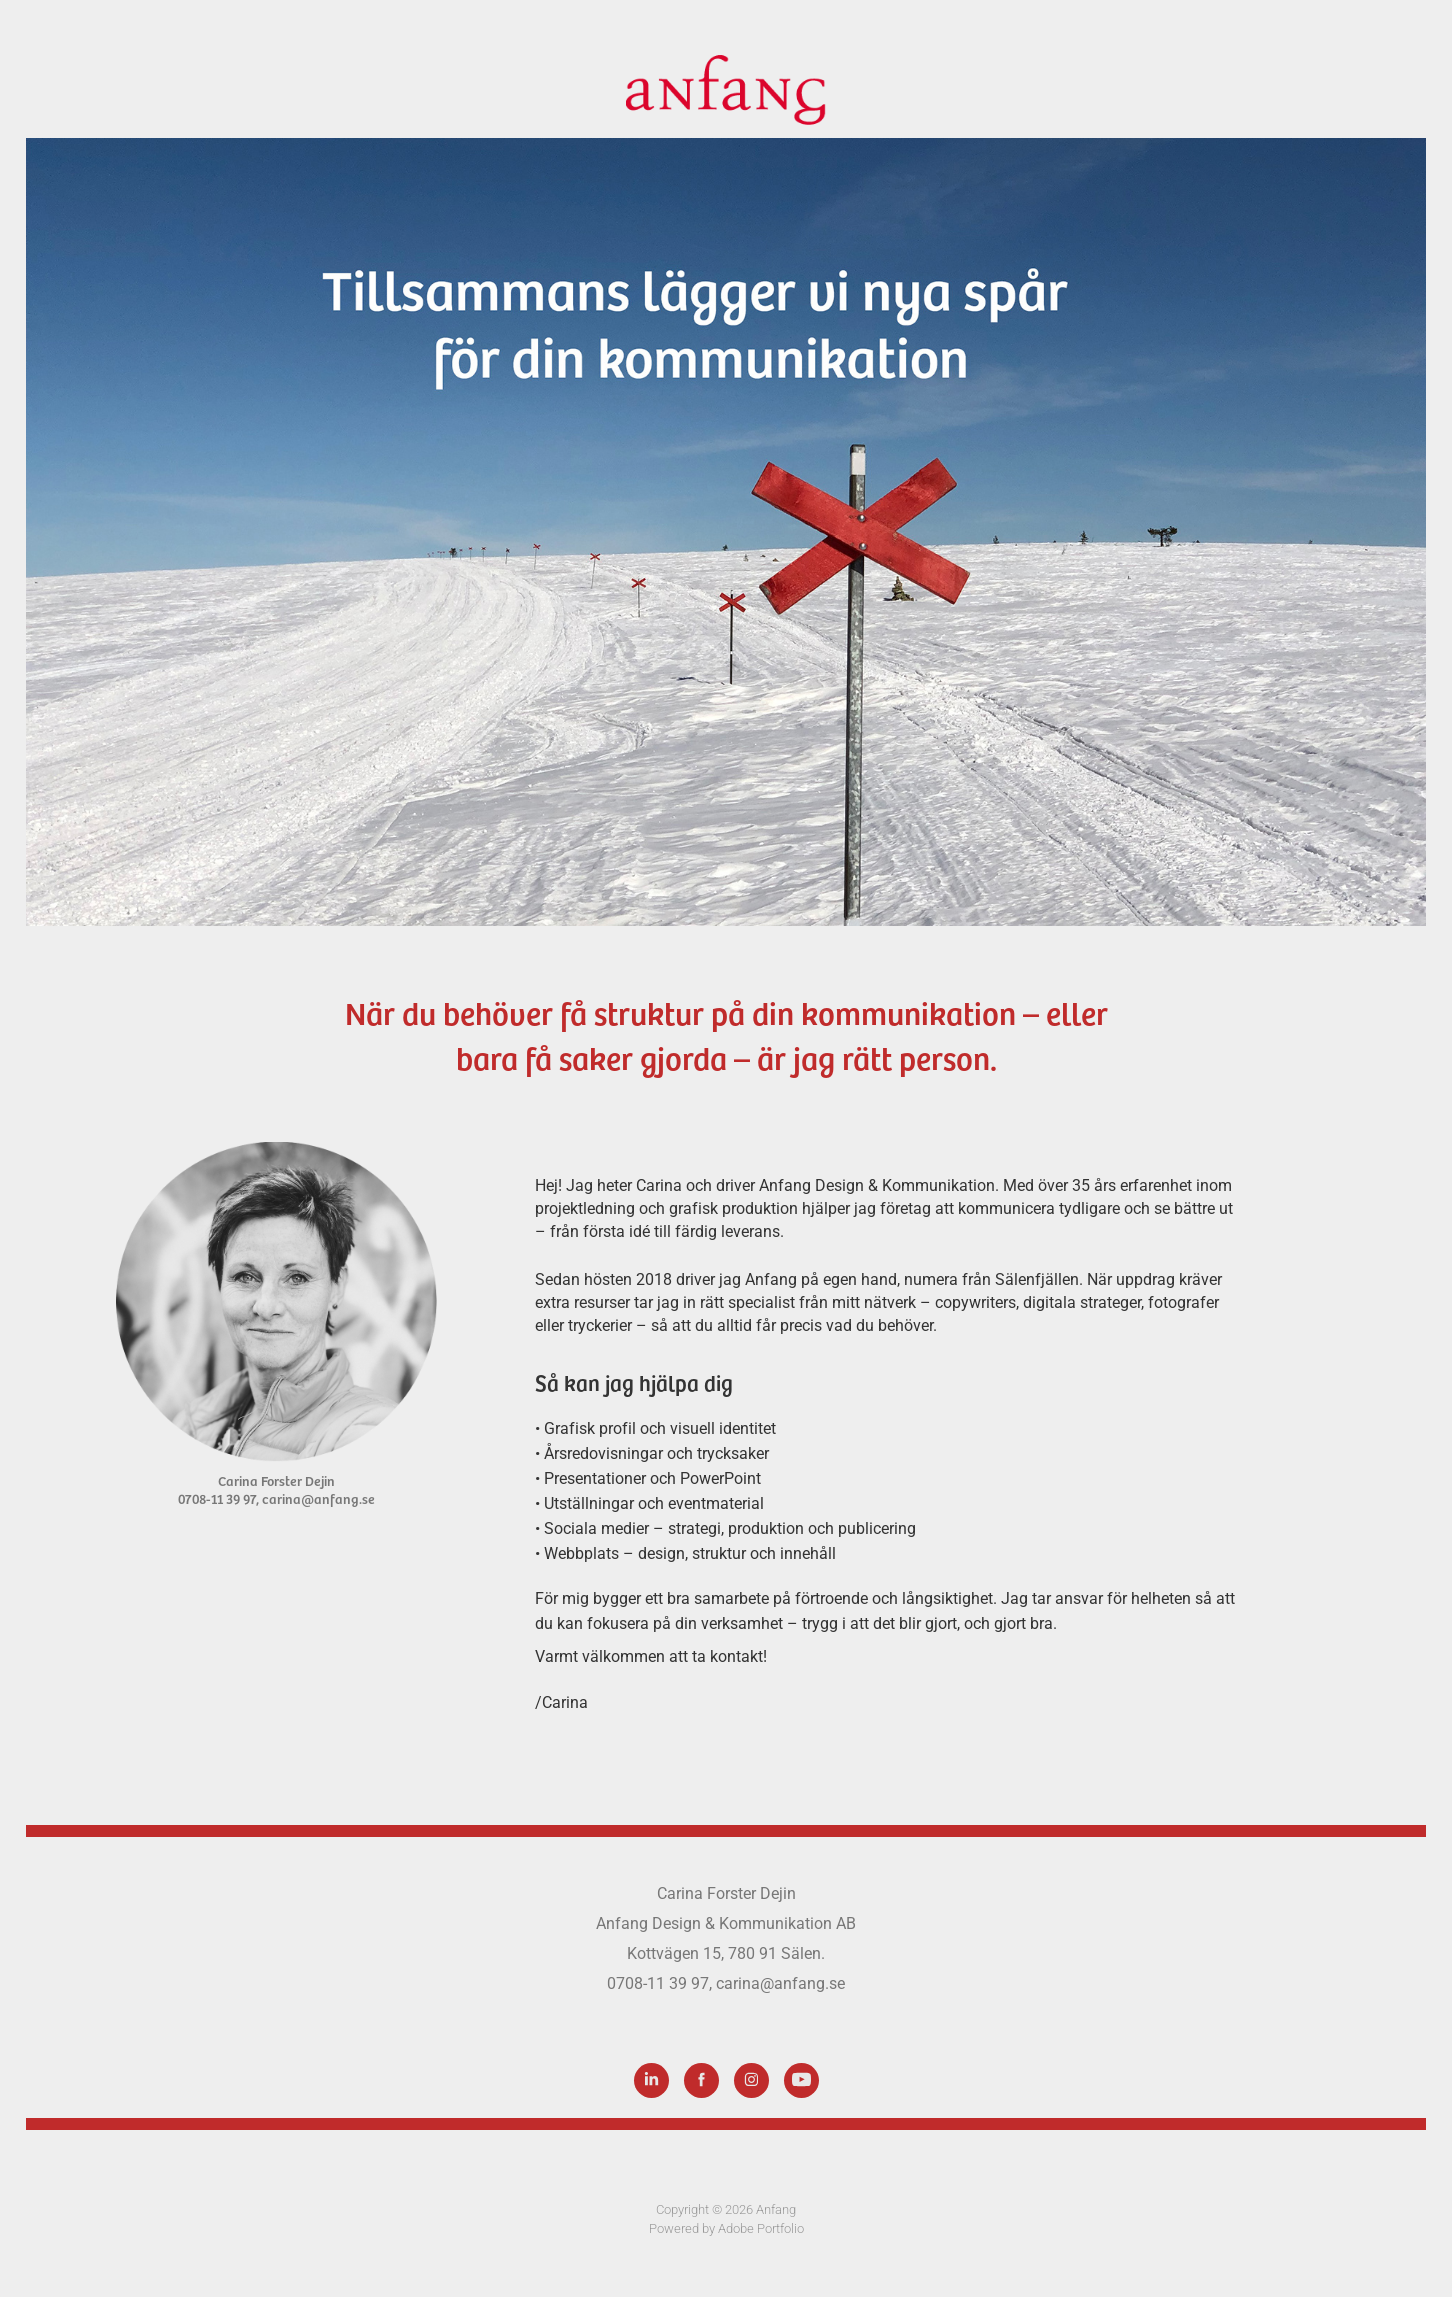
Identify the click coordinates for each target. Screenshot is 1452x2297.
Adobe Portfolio (761, 2228)
